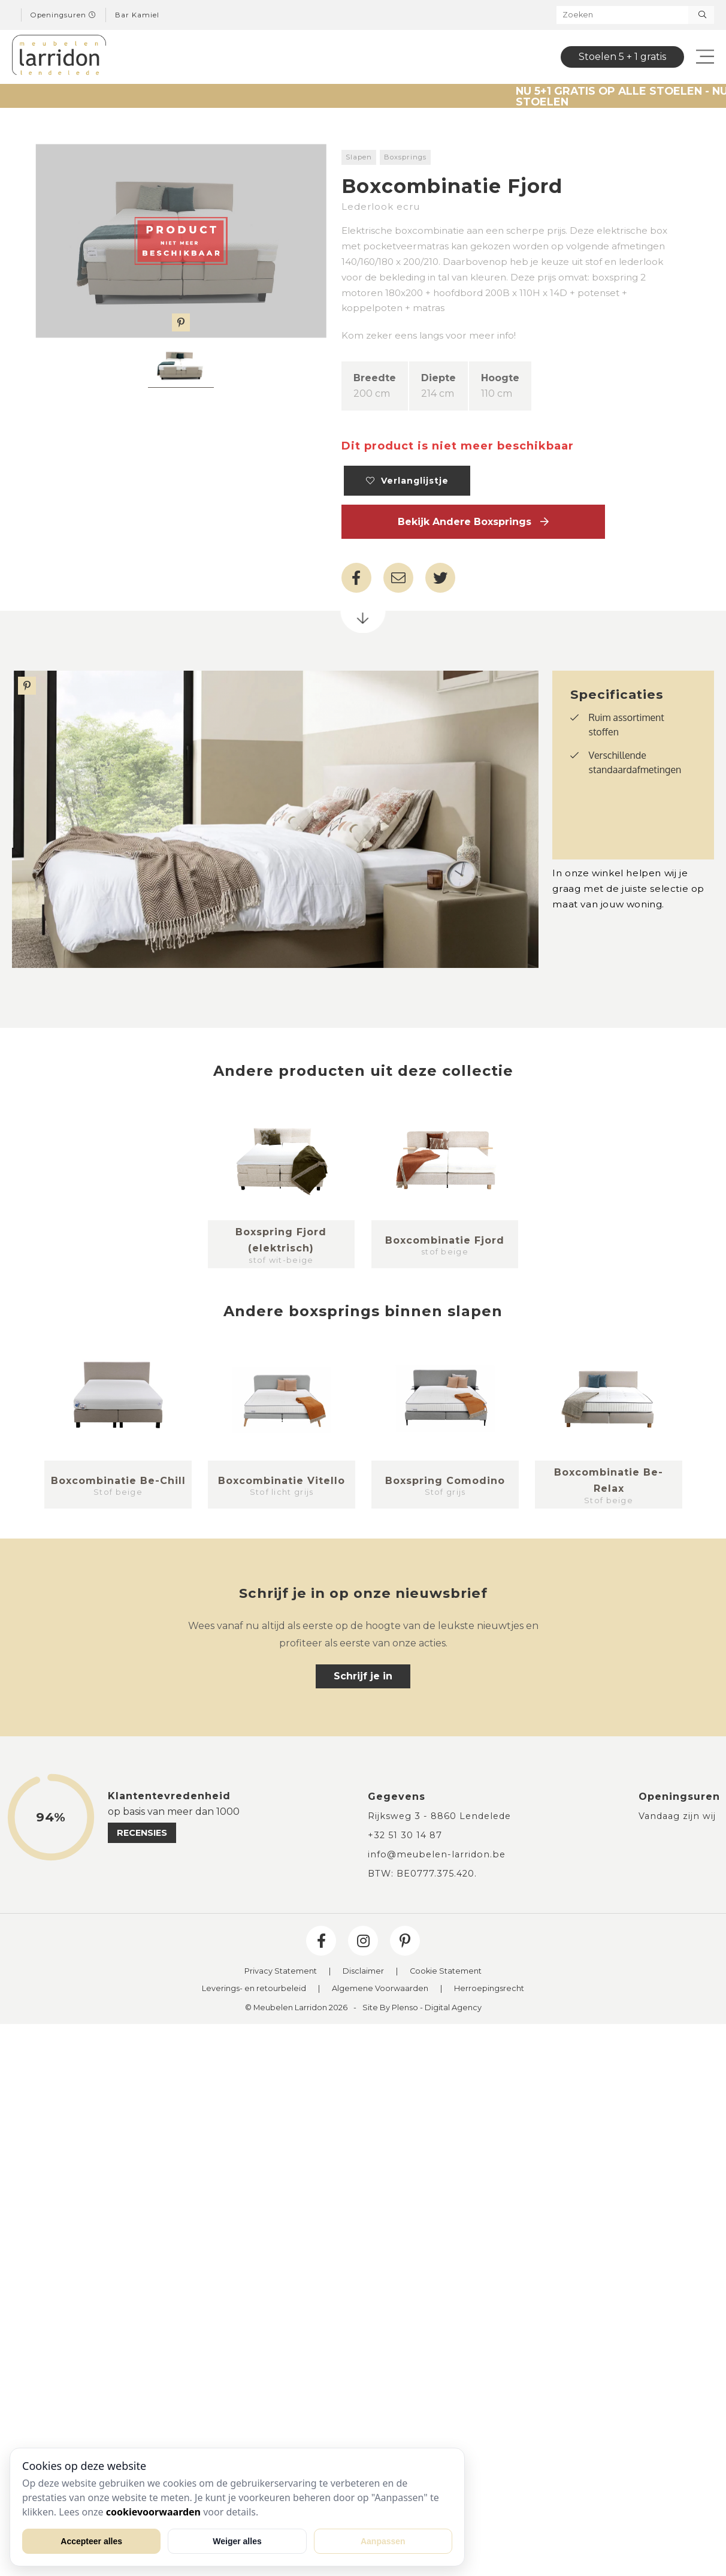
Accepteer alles (91, 2541)
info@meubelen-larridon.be (437, 1854)
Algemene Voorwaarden (380, 1989)
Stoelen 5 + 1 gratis (622, 56)
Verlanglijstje (407, 480)
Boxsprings (405, 157)
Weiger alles (237, 2541)
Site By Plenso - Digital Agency (422, 2008)
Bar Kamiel (137, 15)
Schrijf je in (363, 1676)
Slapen (359, 157)
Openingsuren (63, 15)
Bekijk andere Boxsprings (473, 521)
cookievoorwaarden (153, 2511)
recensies (142, 1832)
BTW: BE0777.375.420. (422, 1873)
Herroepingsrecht (489, 1989)
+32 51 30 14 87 (405, 1835)
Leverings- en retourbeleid (254, 1989)
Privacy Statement (280, 1971)
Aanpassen (383, 2541)
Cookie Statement (446, 1971)
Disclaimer (363, 1971)
